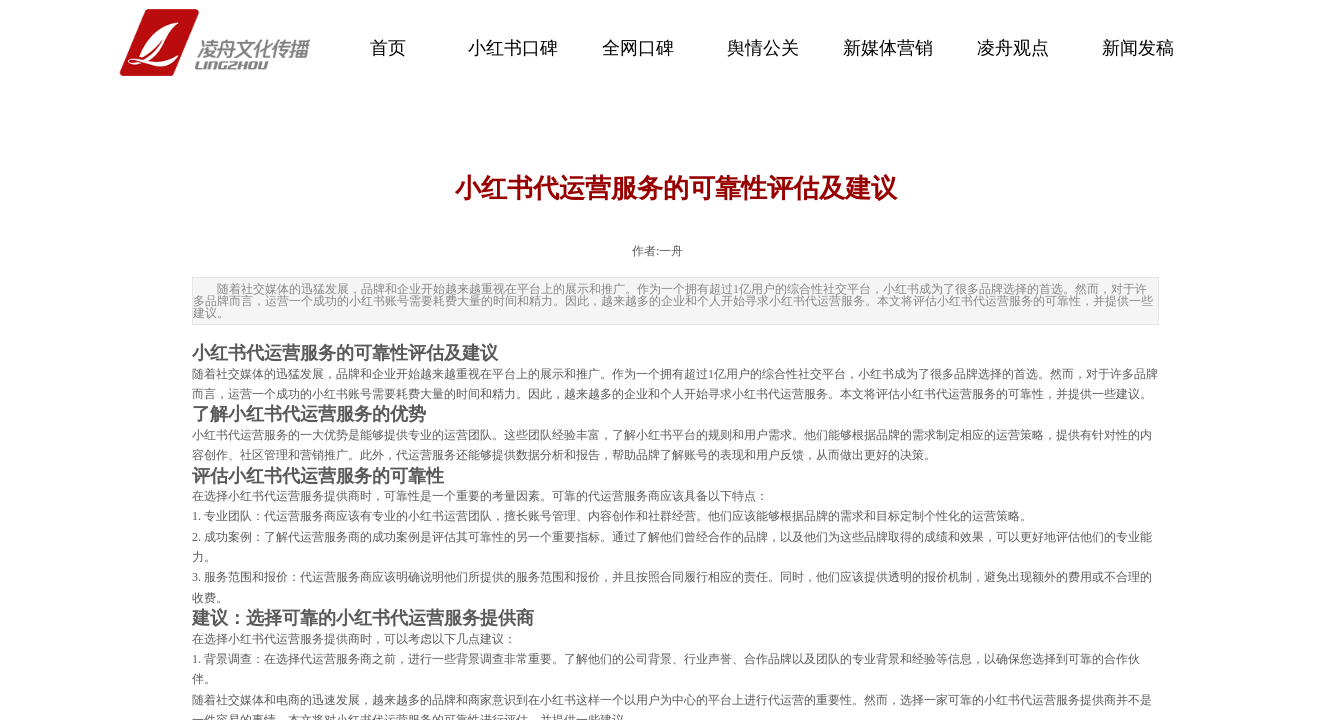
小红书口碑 (513, 48)
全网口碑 (638, 48)
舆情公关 (763, 48)
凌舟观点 (1013, 48)
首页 (388, 48)
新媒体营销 (888, 48)
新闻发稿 (1138, 48)
